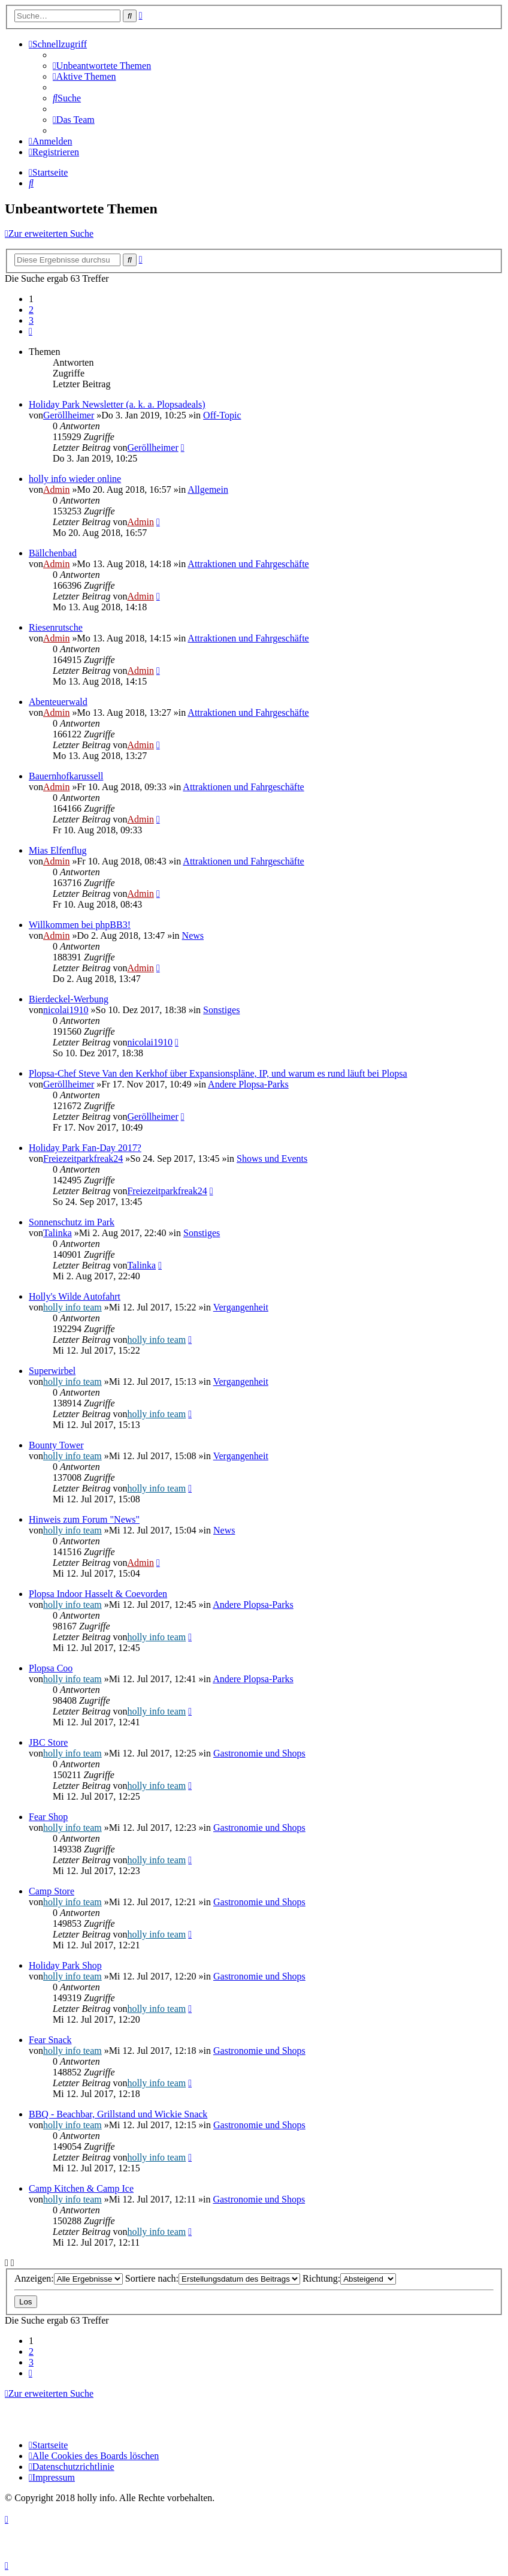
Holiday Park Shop (65, 1965)
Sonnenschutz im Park (71, 1222)
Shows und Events (272, 1158)
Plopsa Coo (50, 1668)
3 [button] (31, 320)
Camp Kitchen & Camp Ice (81, 2188)
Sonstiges (221, 1010)
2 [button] (31, 310)
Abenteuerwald (58, 702)
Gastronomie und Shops (259, 1753)
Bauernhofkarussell (66, 776)
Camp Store (51, 1891)
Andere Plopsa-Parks (248, 1084)
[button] (30, 331)
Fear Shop (48, 1817)
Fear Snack (50, 2040)
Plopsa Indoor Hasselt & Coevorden (98, 1594)
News (193, 935)
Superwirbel (52, 1371)
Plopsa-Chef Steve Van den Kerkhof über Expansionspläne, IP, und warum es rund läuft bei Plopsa (218, 1073)
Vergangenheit (240, 1307)
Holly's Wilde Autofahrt (74, 1296)
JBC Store (48, 1742)
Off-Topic (222, 415)
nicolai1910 (66, 1010)
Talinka (57, 1233)
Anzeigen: (68, 2278)
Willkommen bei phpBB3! (80, 925)
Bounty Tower (56, 1445)
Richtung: (349, 2278)
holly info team (72, 1307)
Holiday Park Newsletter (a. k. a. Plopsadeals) (117, 404)
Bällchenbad (53, 553)
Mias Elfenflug (57, 850)
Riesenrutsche (56, 627)
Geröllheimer (68, 415)
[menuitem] (102, 66)
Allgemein (208, 489)
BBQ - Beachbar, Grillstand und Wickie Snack (118, 2114)
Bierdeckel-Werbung (68, 999)
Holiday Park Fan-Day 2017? (85, 1148)
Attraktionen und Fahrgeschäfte (248, 564)
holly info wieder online (75, 479)
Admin (56, 489)
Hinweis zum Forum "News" (84, 1519)
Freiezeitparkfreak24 (83, 1158)
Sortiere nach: (212, 2278)
